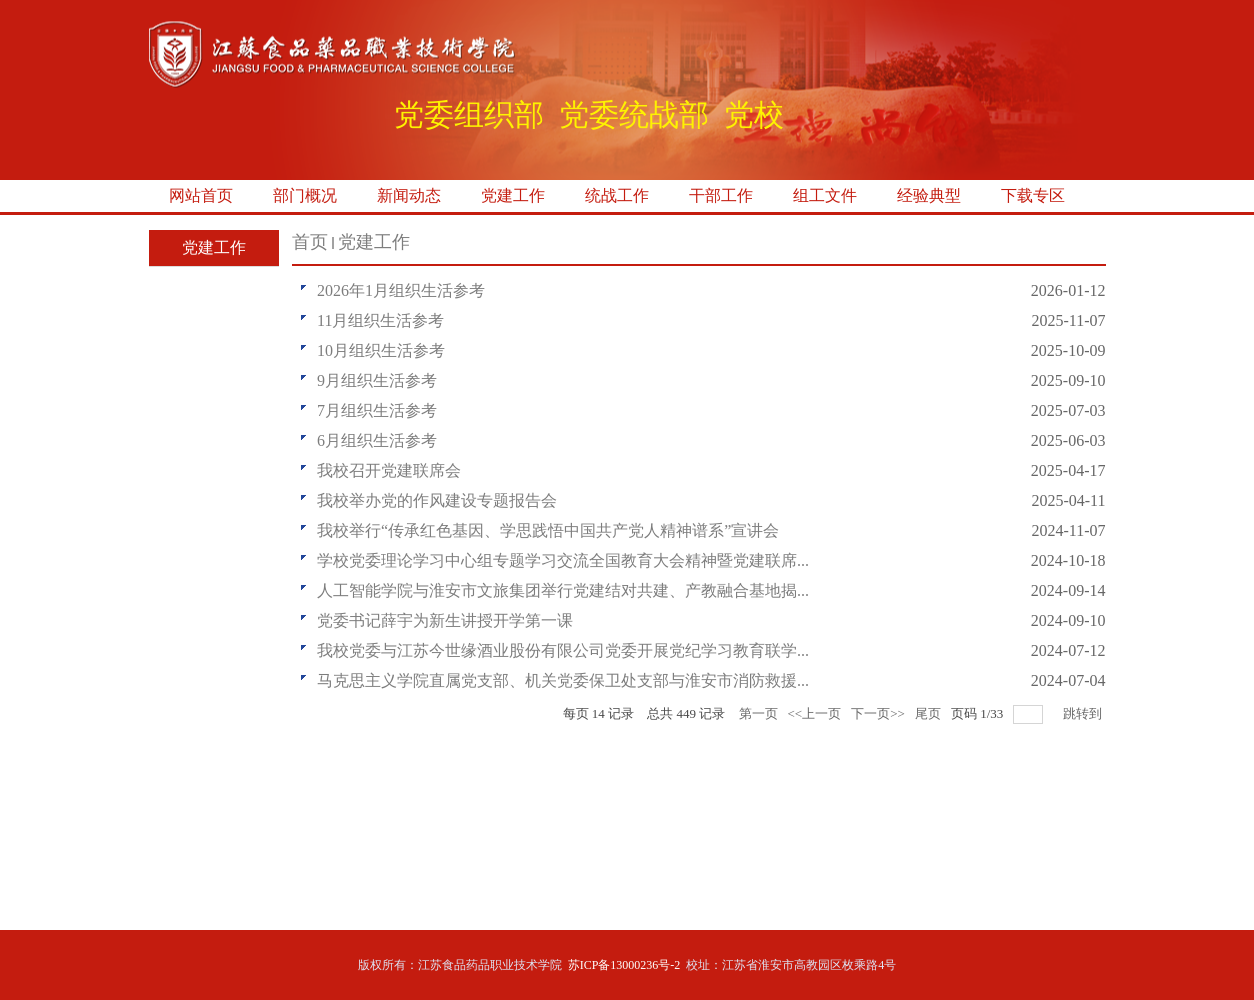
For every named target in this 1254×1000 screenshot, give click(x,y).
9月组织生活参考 (377, 380)
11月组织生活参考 (380, 320)
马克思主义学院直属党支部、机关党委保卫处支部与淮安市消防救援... (563, 680)
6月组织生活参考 (377, 440)
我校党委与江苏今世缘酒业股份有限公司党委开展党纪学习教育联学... (563, 650)
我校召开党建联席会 (389, 470)
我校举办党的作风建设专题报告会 (437, 500)
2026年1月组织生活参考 (401, 290)
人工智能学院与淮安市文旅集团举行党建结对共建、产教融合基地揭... (563, 590)
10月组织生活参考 (381, 350)
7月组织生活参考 (377, 410)
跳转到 (1084, 713)
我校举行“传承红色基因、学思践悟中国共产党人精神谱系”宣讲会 (548, 530)
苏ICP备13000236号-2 (624, 965)
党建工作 (374, 242)
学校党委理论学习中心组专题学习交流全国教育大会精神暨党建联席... (563, 560)
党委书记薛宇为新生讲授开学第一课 (445, 620)
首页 (310, 242)
